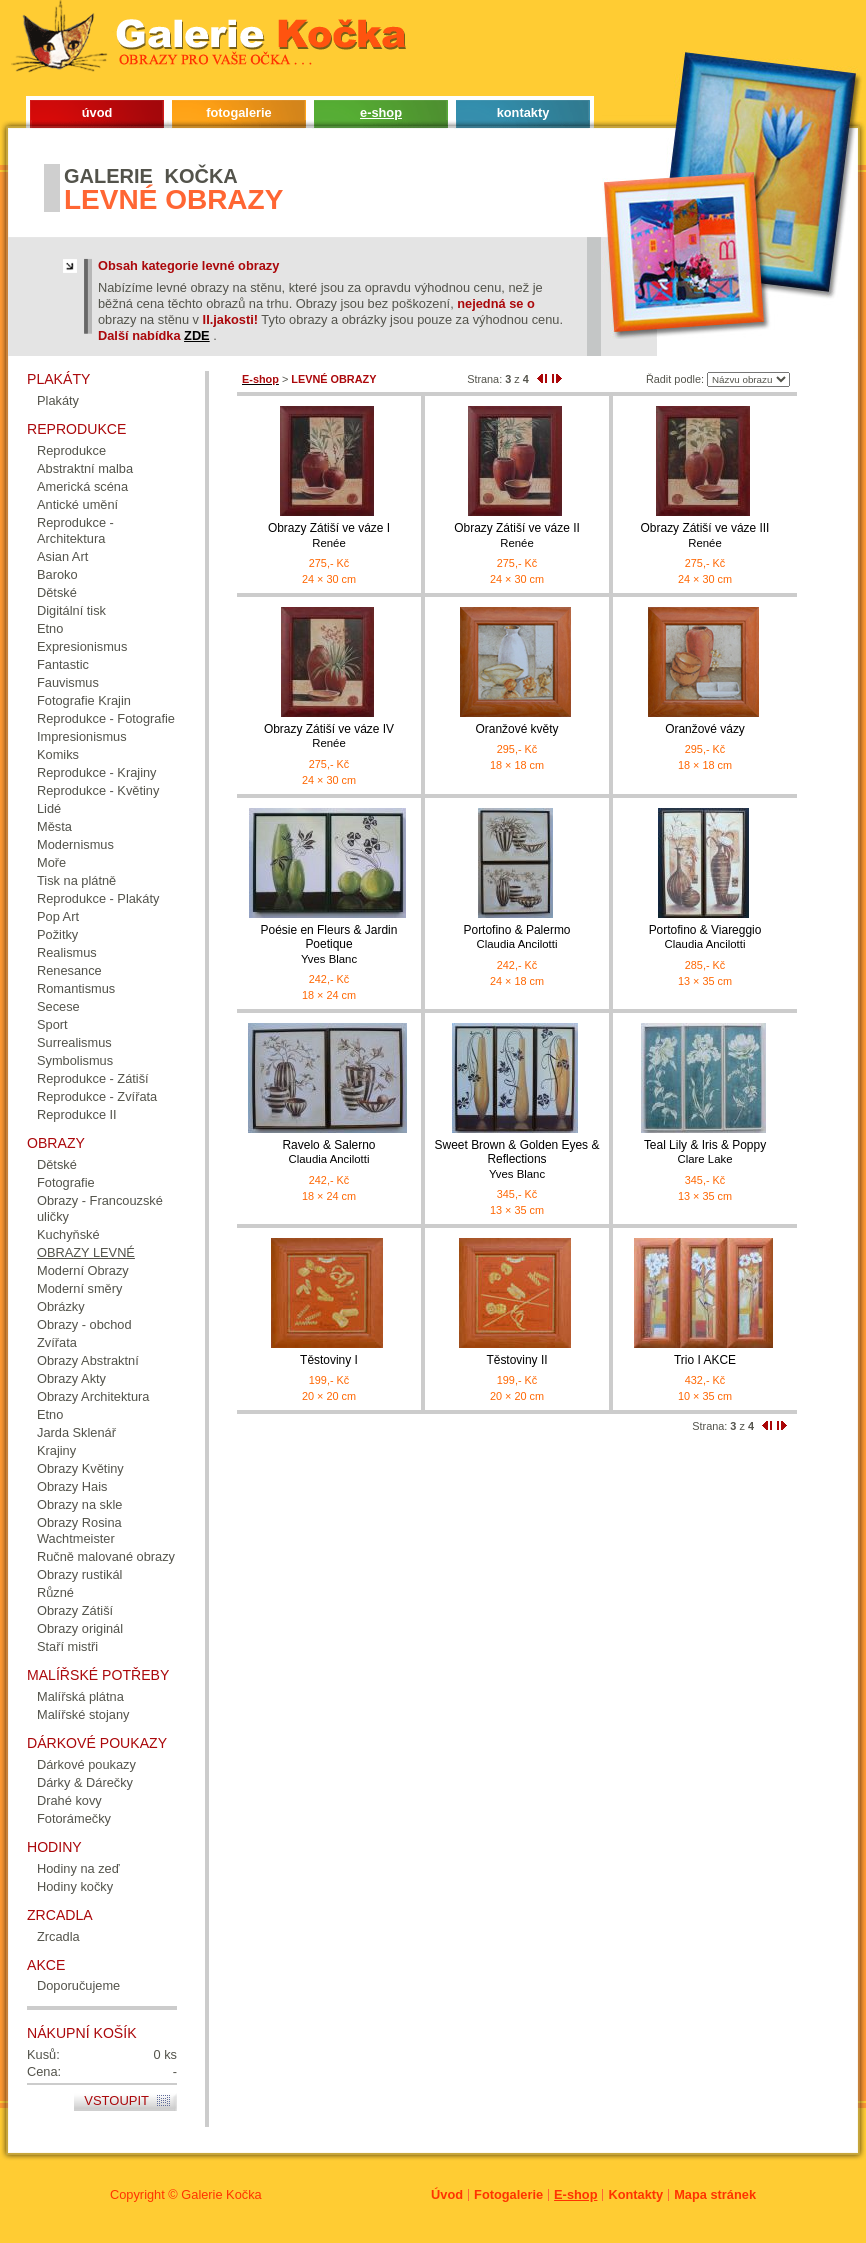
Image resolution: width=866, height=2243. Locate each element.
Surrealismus (74, 1042)
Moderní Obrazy (83, 1270)
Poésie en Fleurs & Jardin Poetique (329, 944)
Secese (58, 1006)
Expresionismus (82, 646)
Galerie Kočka (221, 2194)
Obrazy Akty (71, 1378)
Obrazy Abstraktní (88, 1360)
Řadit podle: (675, 379)
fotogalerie (238, 112)
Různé (55, 1592)
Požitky (57, 934)
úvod (97, 112)
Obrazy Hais (72, 1486)
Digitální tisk (71, 610)
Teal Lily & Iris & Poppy (705, 1152)
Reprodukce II (77, 1114)
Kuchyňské (68, 1234)
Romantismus (76, 988)
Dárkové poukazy (86, 1764)
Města (54, 826)
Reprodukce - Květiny (98, 790)
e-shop (381, 112)
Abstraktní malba (85, 468)
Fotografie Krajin (84, 700)
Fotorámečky (74, 1818)
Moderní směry (79, 1288)
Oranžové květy (516, 729)
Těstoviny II (516, 1360)
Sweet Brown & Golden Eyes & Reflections (517, 1159)
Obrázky (61, 1306)
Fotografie (66, 1182)
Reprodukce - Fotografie (106, 718)
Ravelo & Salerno (329, 1152)
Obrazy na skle (79, 1504)
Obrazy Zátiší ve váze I (329, 535)
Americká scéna (82, 486)
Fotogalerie (508, 2194)
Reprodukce (71, 450)
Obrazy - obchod (84, 1324)
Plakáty (58, 400)
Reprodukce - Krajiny (97, 772)
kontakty (523, 112)
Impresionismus (82, 736)
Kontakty (635, 2194)
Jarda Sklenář (76, 1432)
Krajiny (56, 1450)
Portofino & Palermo (517, 937)
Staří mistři (67, 1646)
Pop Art (58, 916)
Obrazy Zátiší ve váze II (517, 535)
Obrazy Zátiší (75, 1610)
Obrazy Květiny (80, 1468)
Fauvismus (68, 682)
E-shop (575, 2194)
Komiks (58, 754)
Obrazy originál (80, 1628)
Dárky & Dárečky (85, 1782)
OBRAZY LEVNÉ (86, 1252)
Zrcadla (58, 1936)
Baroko (57, 574)
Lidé (49, 808)
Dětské (57, 592)
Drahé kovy (69, 1800)
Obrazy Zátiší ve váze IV (329, 736)
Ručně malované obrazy (106, 1556)
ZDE (197, 335)
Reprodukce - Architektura (75, 530)
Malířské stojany (83, 1714)
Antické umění (77, 504)
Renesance (69, 970)
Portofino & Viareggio (705, 937)
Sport (52, 1024)
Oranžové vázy (705, 729)
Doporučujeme (78, 1985)
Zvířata (57, 1342)
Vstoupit (116, 2100)
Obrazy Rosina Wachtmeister (79, 1530)
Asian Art (62, 556)
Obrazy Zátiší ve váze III (705, 535)
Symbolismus (75, 1060)
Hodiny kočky (75, 1886)
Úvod (447, 2194)
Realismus (67, 952)
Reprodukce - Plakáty (98, 898)
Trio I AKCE (705, 1360)
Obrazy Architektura (93, 1396)
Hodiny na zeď (78, 1868)
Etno (50, 628)
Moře (51, 862)
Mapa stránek (715, 2194)
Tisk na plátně (76, 880)
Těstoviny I (329, 1360)
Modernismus (75, 844)
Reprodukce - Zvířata (97, 1096)
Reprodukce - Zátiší (93, 1078)
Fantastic (63, 664)
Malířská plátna (80, 1696)
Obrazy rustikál (79, 1574)
